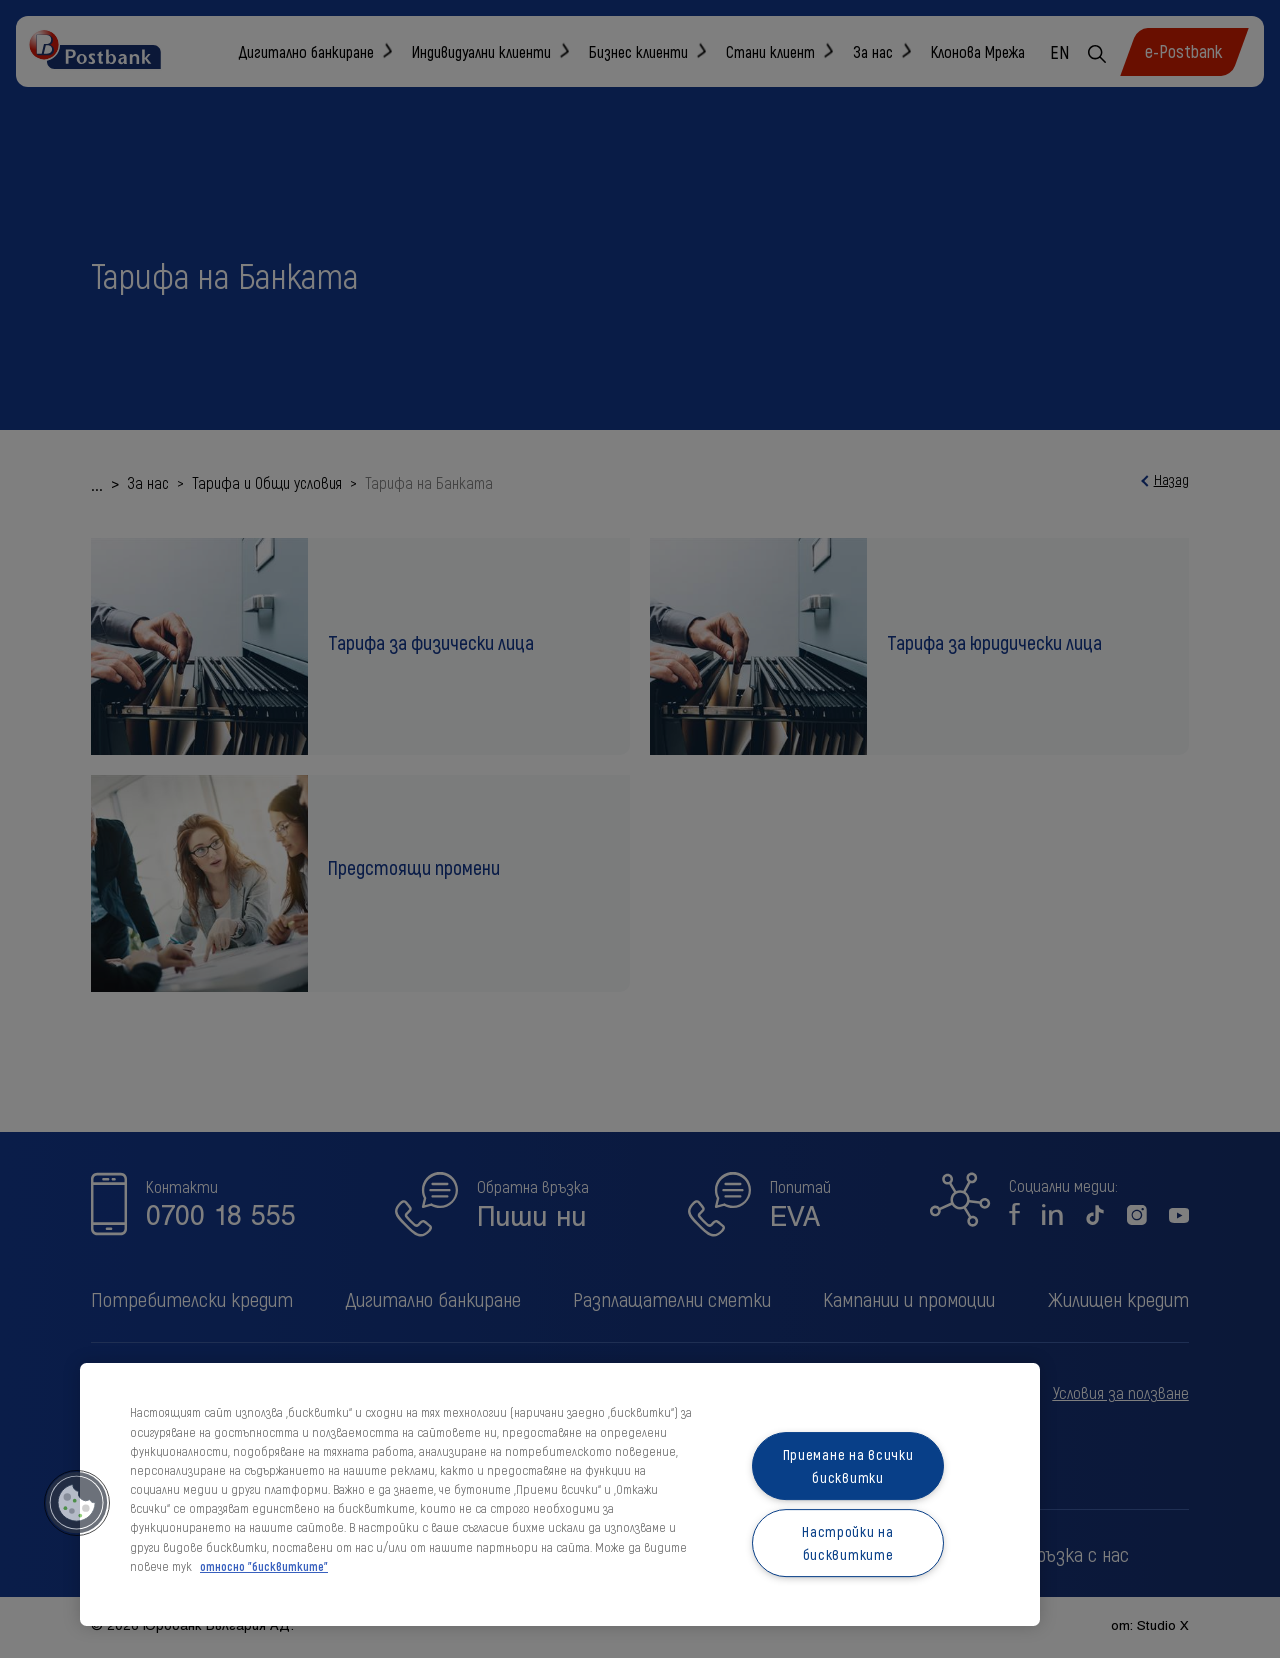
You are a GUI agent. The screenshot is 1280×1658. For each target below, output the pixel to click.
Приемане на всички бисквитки (848, 1466)
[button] (77, 1503)
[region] (560, 1494)
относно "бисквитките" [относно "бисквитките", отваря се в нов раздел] (264, 1566)
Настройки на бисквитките (848, 1543)
